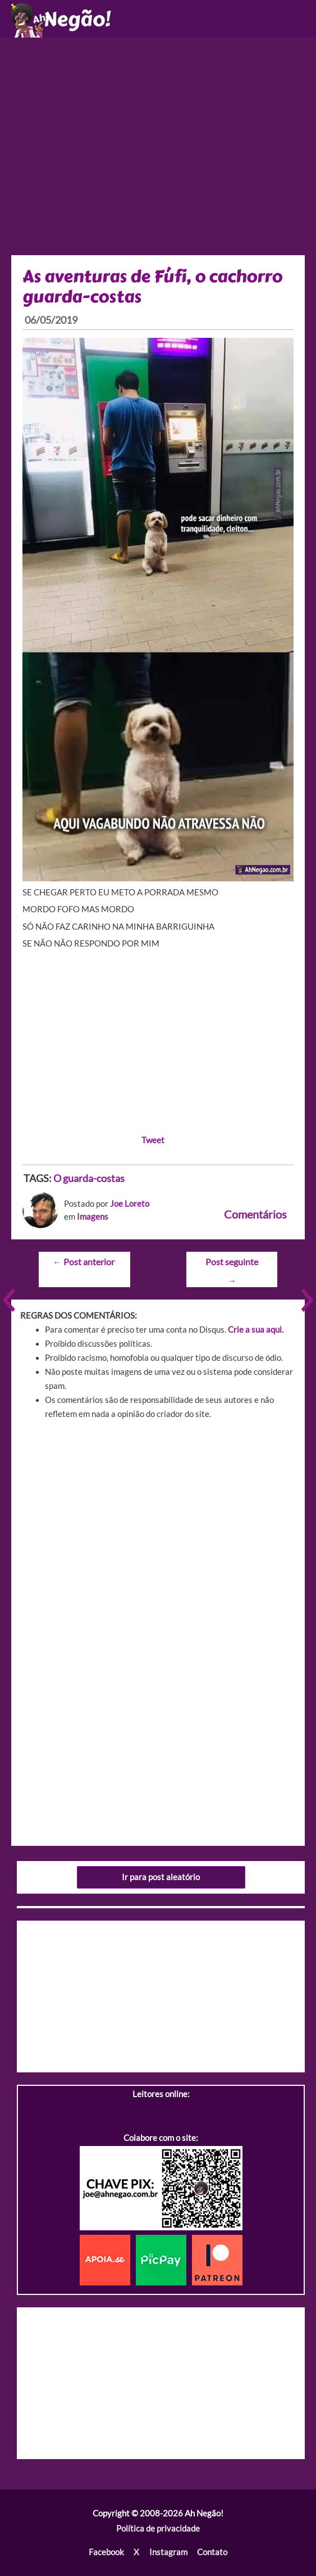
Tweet (152, 1140)
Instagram (168, 2552)
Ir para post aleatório (161, 1877)
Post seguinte (231, 1265)
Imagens (92, 1216)
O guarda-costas (89, 1178)
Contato (212, 2552)
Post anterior (84, 1262)
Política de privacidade (158, 2528)
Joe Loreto (129, 1203)
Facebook (106, 2552)
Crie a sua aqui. (255, 1329)
